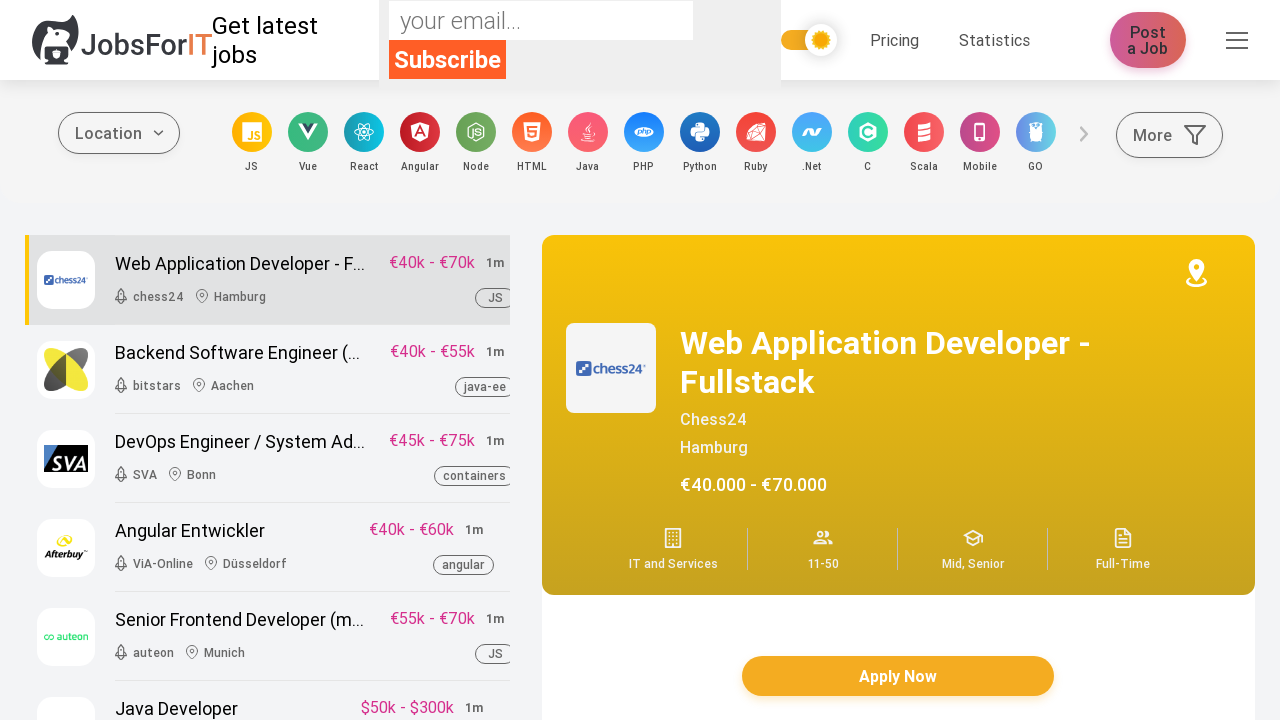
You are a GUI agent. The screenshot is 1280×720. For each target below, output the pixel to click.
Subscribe (447, 59)
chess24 (713, 419)
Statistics (994, 40)
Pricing (894, 40)
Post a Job (1148, 40)
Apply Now (898, 676)
